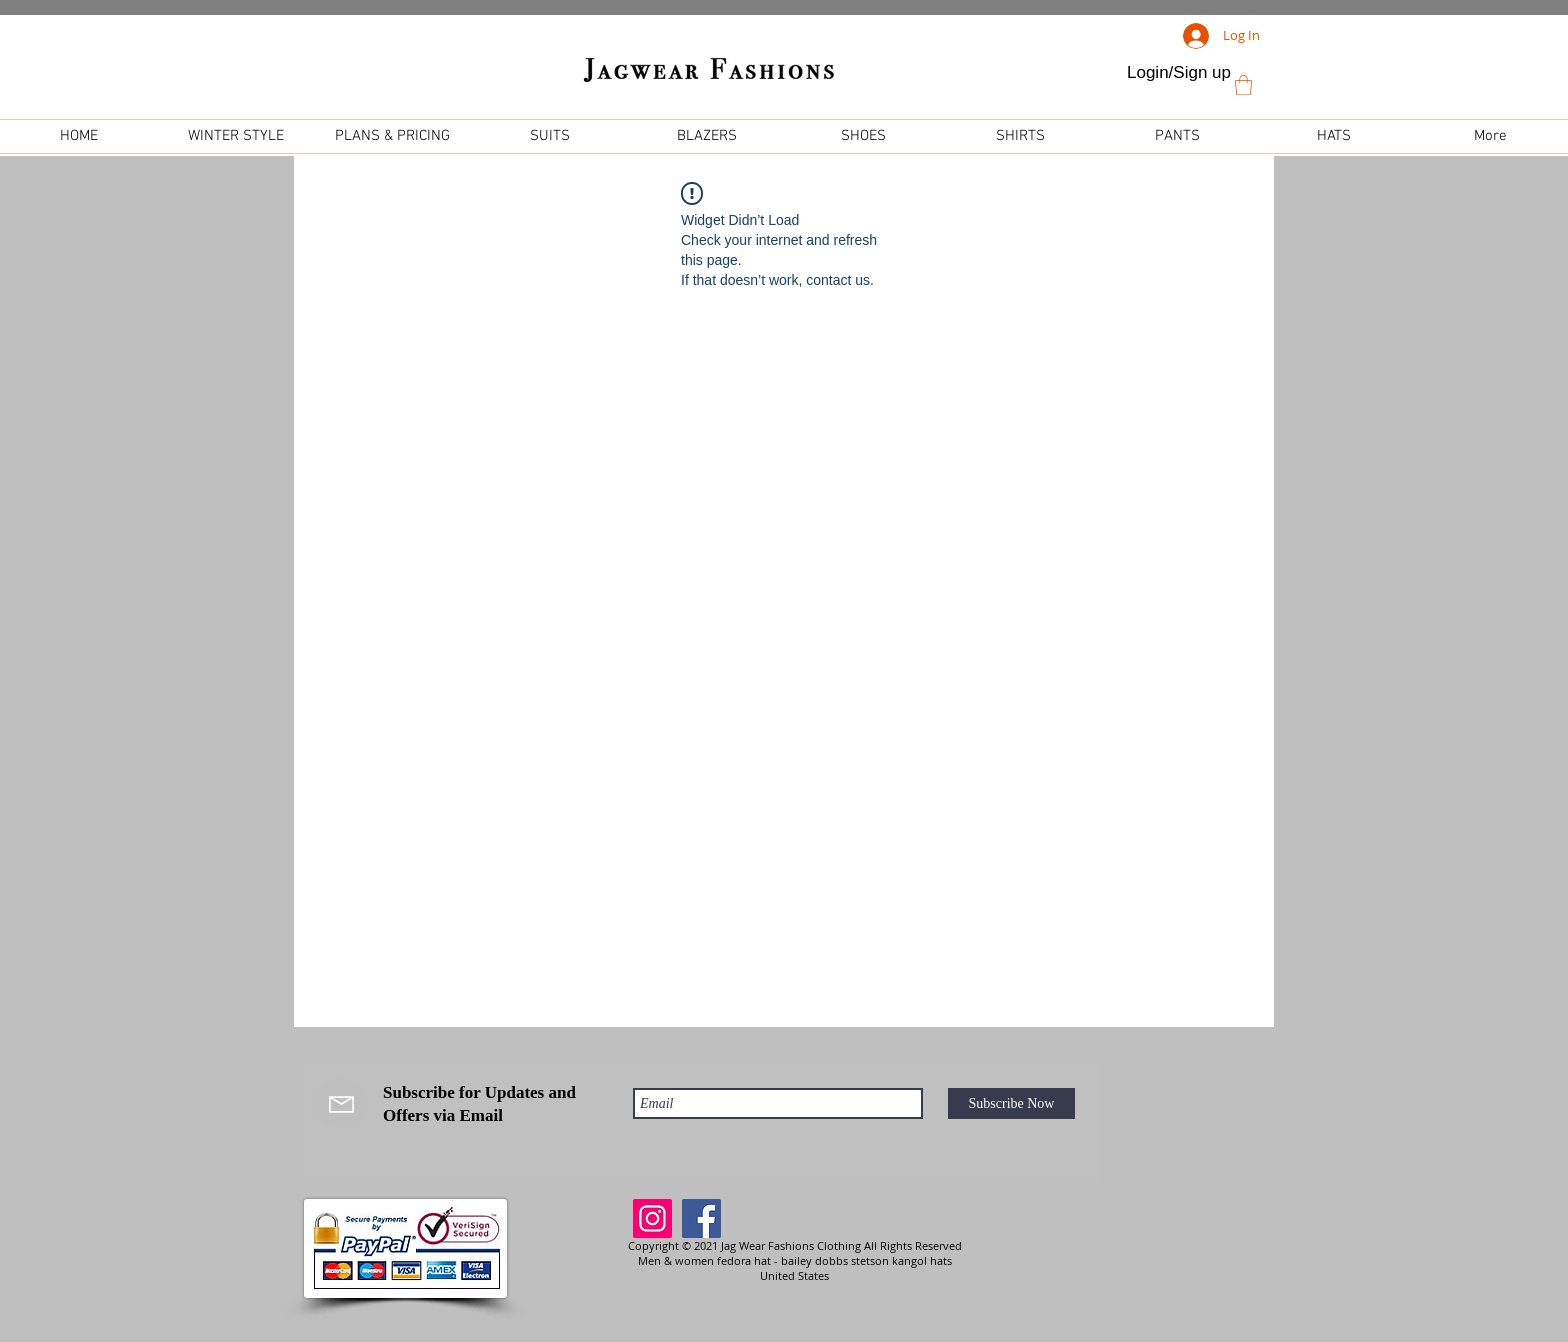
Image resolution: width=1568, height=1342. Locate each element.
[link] (1243, 85)
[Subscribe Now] (1011, 1103)
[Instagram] (652, 1218)
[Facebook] (701, 1218)
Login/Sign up (1179, 72)
